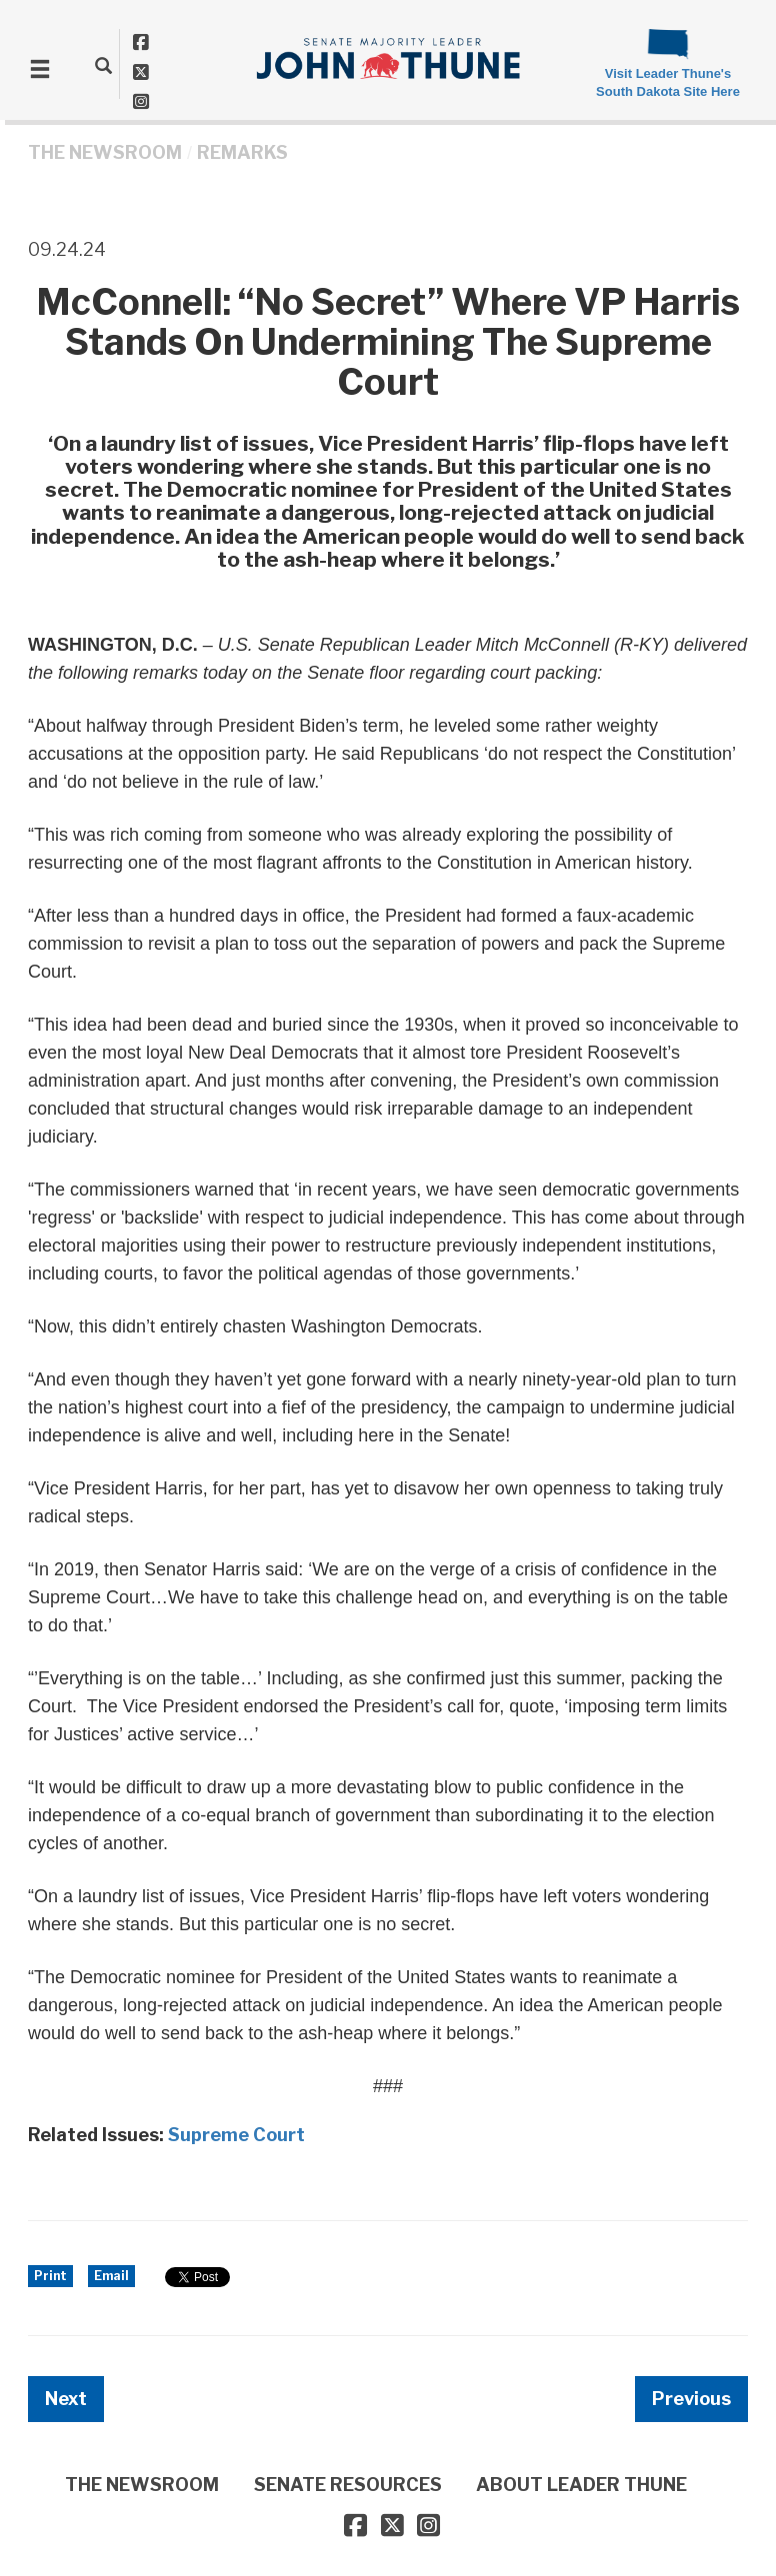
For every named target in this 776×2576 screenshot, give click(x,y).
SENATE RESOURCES (348, 2484)
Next (66, 2398)
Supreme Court (236, 2134)
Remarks (242, 152)
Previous (691, 2398)
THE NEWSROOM (105, 152)
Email (111, 2275)
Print (50, 2275)
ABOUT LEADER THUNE (581, 2484)
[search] (103, 65)
